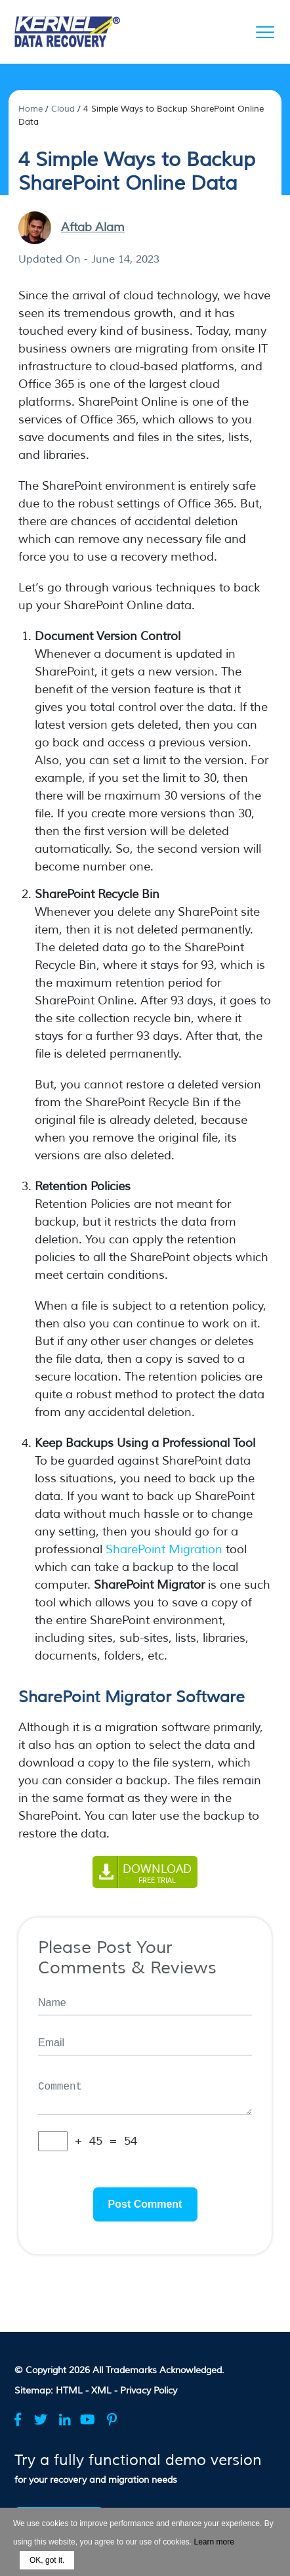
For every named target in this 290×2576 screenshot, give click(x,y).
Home (30, 109)
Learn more (214, 2541)
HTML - (73, 2390)
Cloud (63, 109)
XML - (105, 2390)
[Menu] (265, 32)
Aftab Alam (93, 227)
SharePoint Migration (164, 1549)
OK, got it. (47, 2560)
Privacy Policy (148, 2390)
